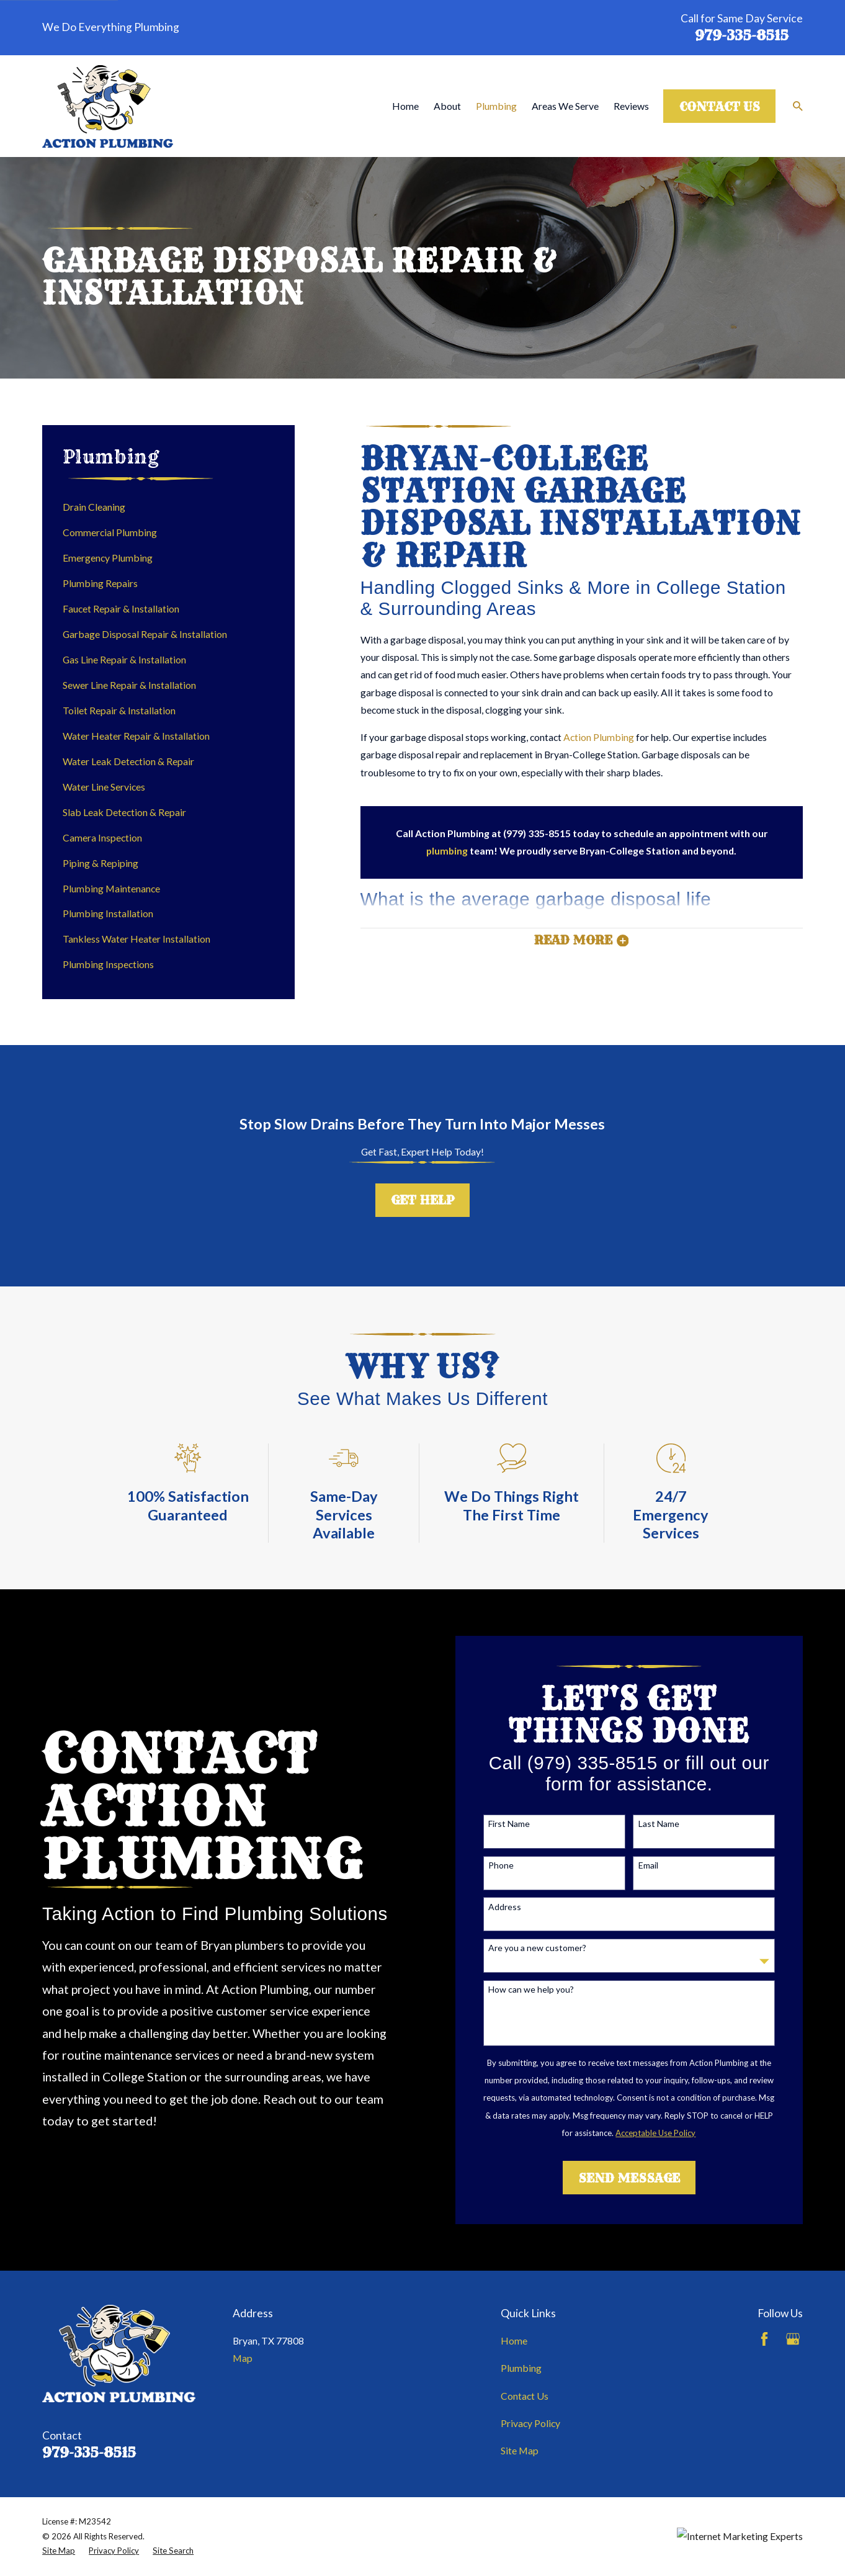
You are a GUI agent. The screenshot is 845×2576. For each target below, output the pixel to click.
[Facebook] (764, 2339)
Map (243, 2358)
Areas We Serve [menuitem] (565, 106)
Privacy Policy (530, 2423)
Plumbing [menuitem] (496, 106)
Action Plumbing (598, 737)
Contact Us (719, 106)
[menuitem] (169, 507)
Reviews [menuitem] (631, 106)
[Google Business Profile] (793, 2339)
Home (514, 2340)
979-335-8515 (742, 35)
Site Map (520, 2450)
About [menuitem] (447, 106)
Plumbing (521, 2368)
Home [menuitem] (405, 106)
